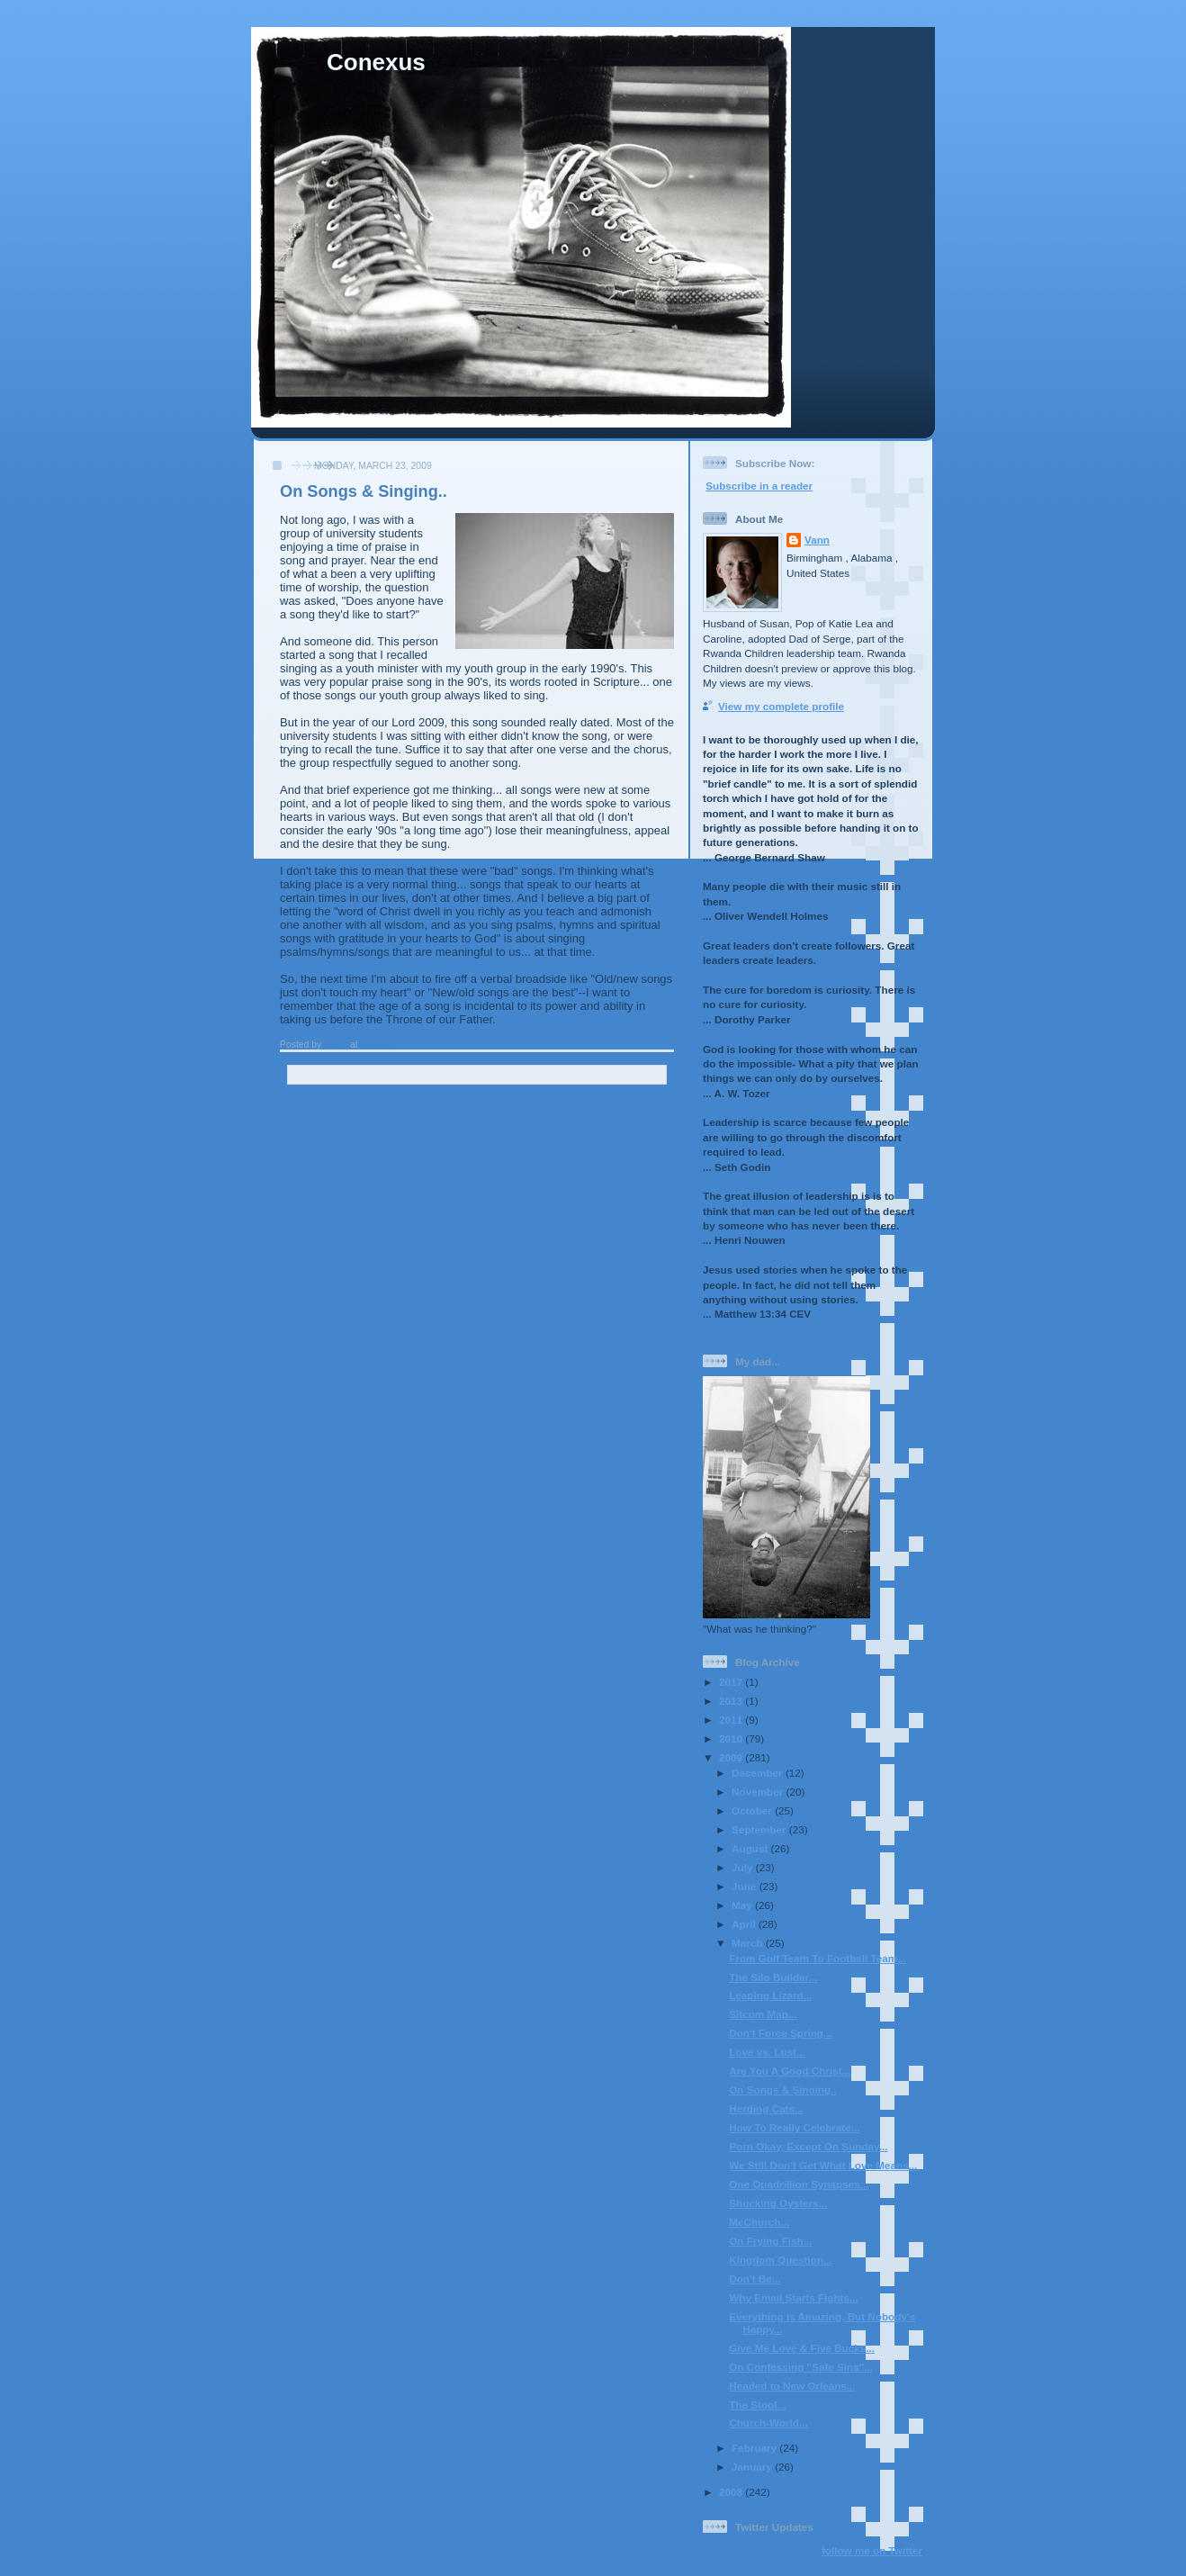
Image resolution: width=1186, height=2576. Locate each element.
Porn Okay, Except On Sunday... (808, 2146)
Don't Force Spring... (780, 2033)
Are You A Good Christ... (789, 2070)
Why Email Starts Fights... (793, 2297)
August (751, 1848)
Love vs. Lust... (766, 2052)
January (753, 2466)
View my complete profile (781, 706)
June (745, 1886)
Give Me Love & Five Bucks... (802, 2348)
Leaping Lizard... (770, 1995)
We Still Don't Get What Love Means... (823, 2165)
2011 (732, 1719)
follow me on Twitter (872, 2550)
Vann (817, 539)
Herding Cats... (766, 2108)
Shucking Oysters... (778, 2203)
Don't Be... (754, 2278)
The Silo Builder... (773, 1977)
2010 (732, 1738)
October (753, 1810)
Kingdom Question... (780, 2259)
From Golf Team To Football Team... (817, 1958)
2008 (732, 2492)
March (749, 1943)
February (755, 2448)
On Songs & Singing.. (782, 2089)
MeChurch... (759, 2222)
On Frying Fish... (770, 2241)
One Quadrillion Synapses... (798, 2184)
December (759, 1773)
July (744, 1867)
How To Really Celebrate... (794, 2127)
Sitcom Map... (762, 2014)
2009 (732, 1757)
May (743, 1905)
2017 (732, 1682)
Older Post (637, 1104)
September (760, 1829)
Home (479, 1104)
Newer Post (319, 1104)
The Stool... (757, 2404)
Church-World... (768, 2422)
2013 (732, 1701)
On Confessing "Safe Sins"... (801, 2367)
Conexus (376, 62)
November (759, 1791)
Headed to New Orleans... (792, 2385)
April (745, 1924)
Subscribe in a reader (759, 485)
